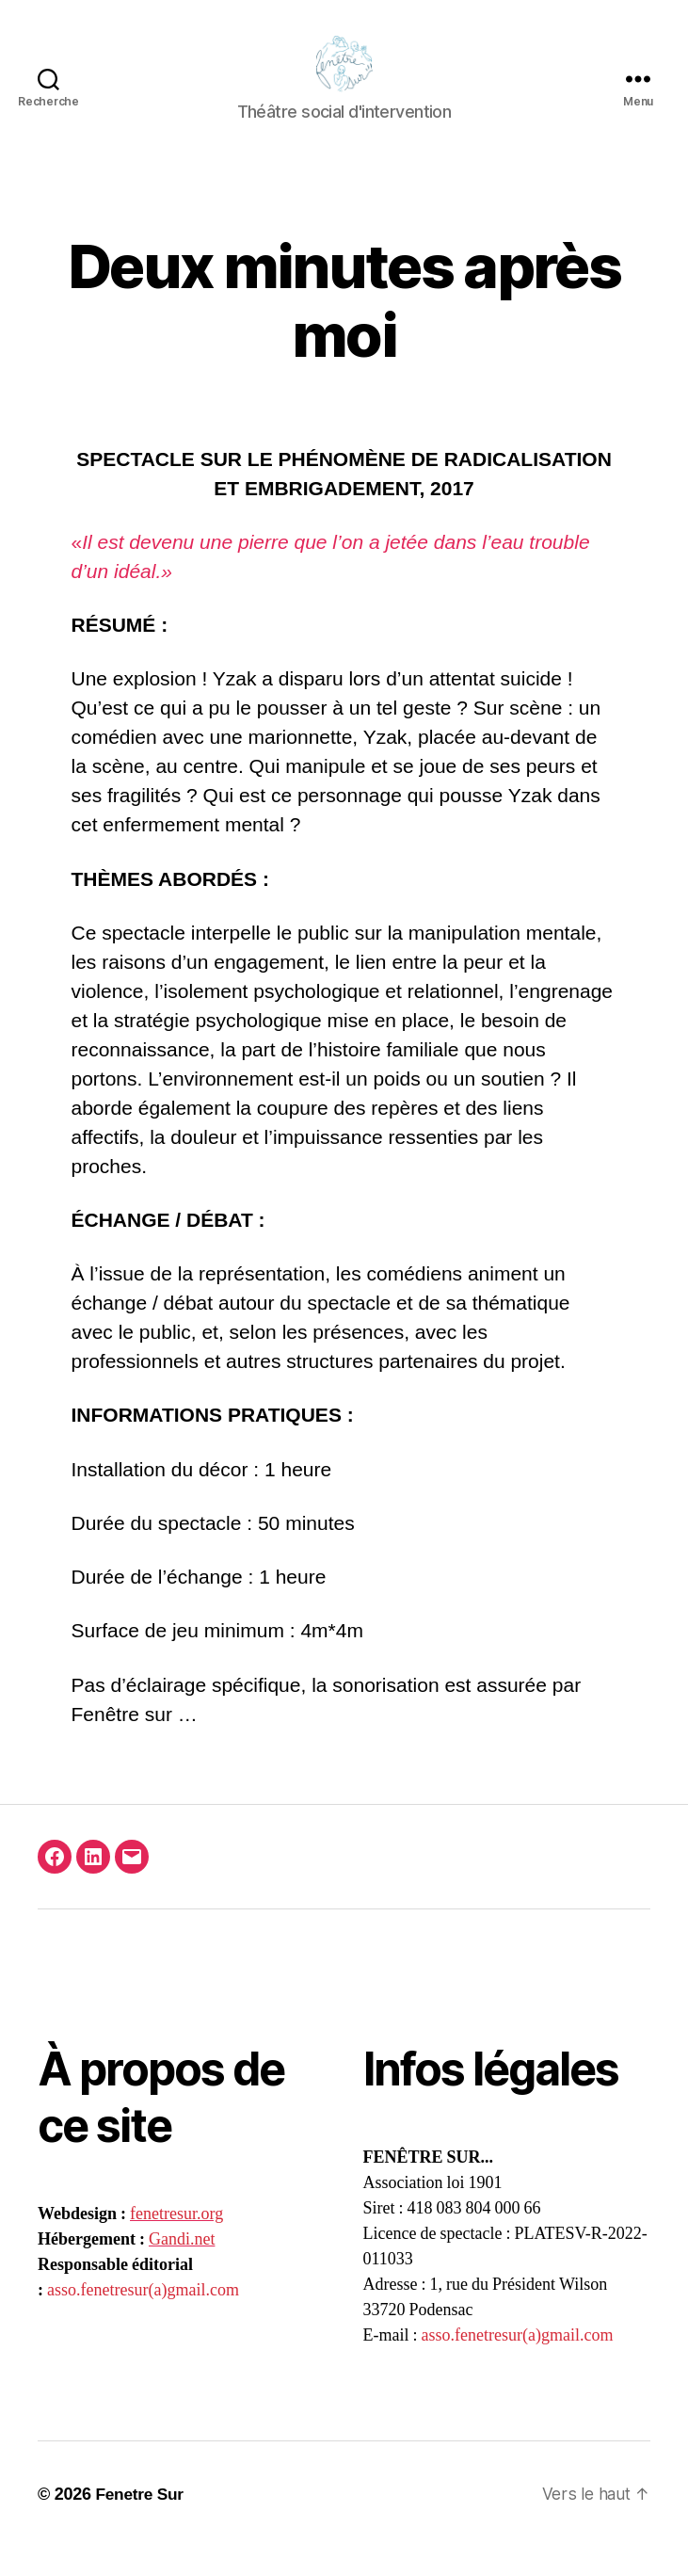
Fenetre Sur (140, 2522)
